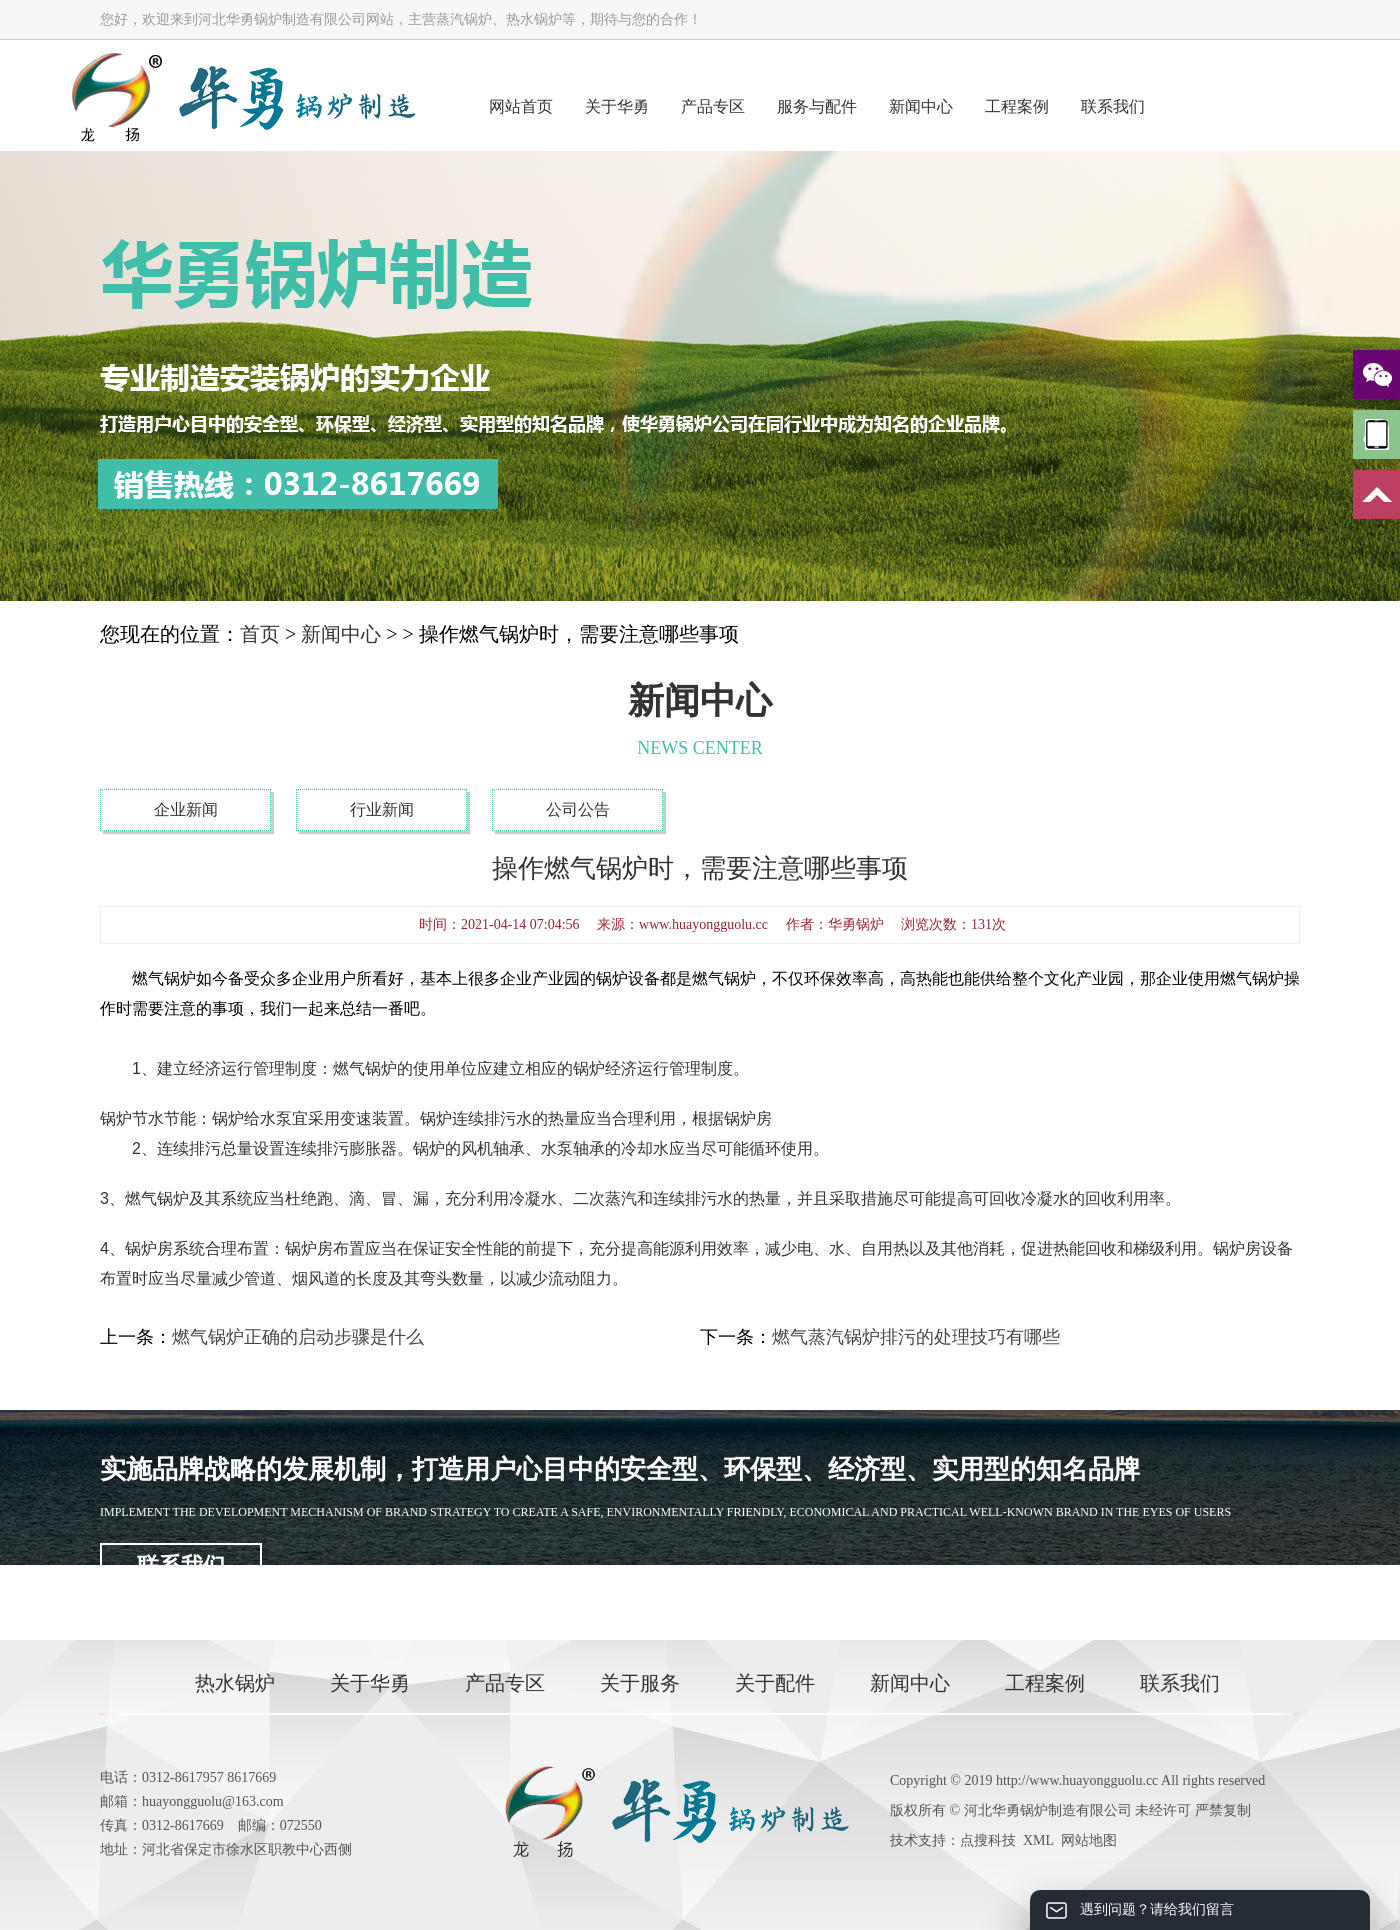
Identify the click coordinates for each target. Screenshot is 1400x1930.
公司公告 (578, 809)
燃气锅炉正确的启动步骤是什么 (298, 1337)
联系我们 (1113, 106)
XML (1038, 1840)
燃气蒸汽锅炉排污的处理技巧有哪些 (916, 1337)
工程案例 (1017, 106)
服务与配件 (817, 106)
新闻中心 (921, 106)
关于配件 (775, 1683)
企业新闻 (186, 809)
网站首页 (521, 106)
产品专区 (713, 106)
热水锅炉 (235, 1683)
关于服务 (640, 1683)
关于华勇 (617, 106)
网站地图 (1089, 1840)
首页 (260, 634)
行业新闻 (382, 809)
